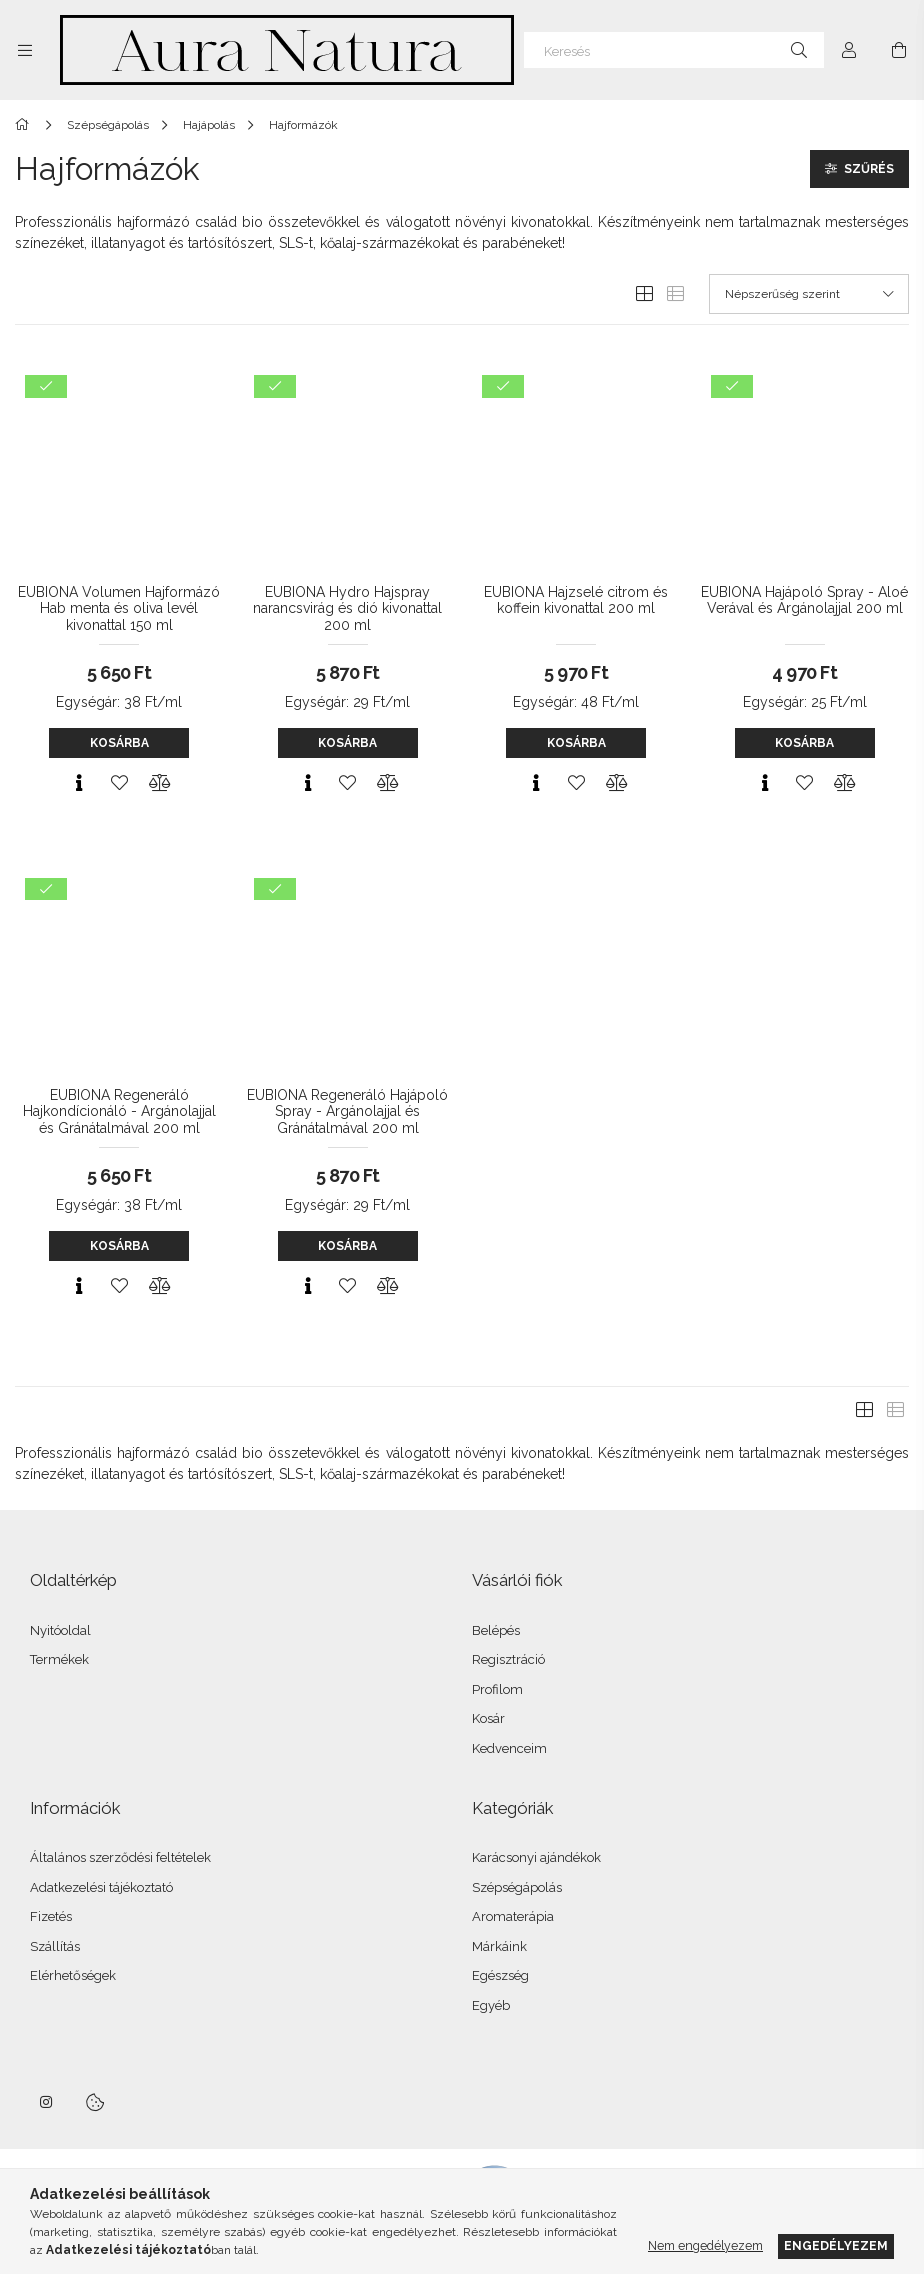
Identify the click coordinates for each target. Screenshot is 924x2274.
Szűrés (869, 169)
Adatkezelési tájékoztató (101, 1887)
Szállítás (55, 1946)
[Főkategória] (25, 125)
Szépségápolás (517, 1887)
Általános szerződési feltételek (120, 1857)
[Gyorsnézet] (79, 783)
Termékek (59, 1659)
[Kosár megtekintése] (899, 50)
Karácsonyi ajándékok (536, 1857)
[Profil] (849, 50)
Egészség (500, 1975)
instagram (47, 2102)
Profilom (497, 1689)
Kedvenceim (509, 1748)
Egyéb (491, 2005)
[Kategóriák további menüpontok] (25, 50)
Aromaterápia (513, 1916)
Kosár (488, 1718)
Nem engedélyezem (705, 2245)
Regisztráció (508, 1659)
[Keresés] (674, 50)
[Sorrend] (809, 294)
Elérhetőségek (73, 1975)
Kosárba (119, 743)
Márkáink (499, 1946)
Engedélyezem (836, 2245)
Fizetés (51, 1916)
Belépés (496, 1630)
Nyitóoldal (60, 1630)
